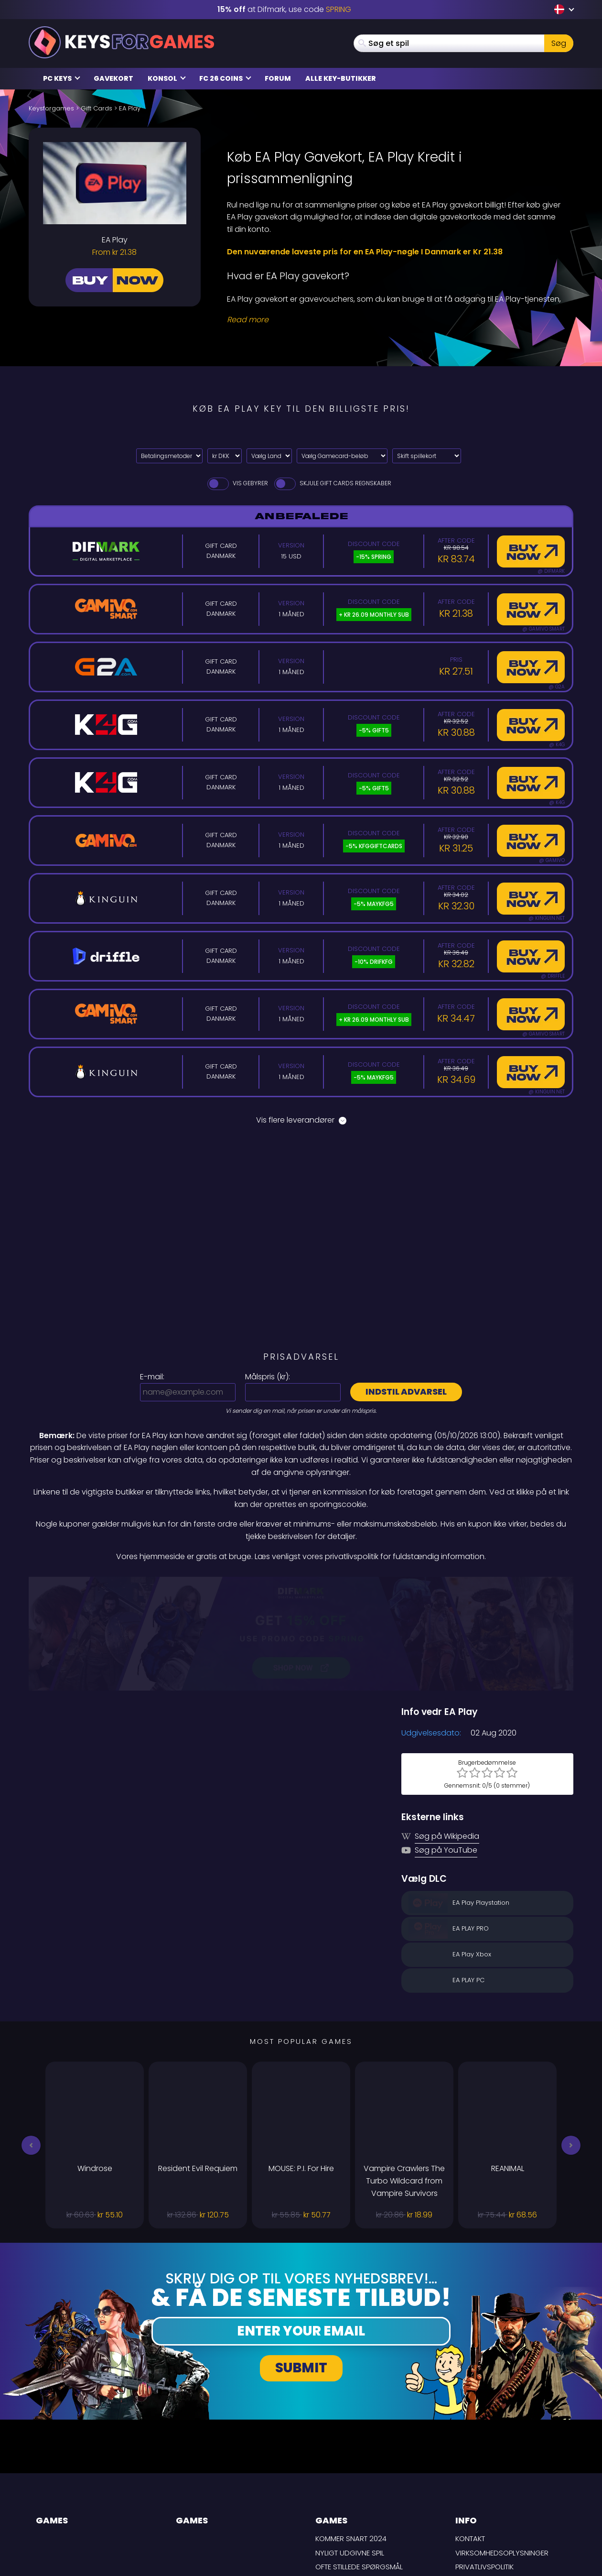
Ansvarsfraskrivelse (493, 2494)
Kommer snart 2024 (351, 2438)
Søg (558, 43)
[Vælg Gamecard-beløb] (342, 455)
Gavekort (113, 78)
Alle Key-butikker (340, 78)
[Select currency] (224, 455)
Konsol (167, 78)
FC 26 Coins (225, 78)
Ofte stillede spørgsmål (359, 2466)
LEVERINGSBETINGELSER (493, 2480)
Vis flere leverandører (301, 1119)
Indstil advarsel (406, 1391)
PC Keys (61, 78)
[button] (31, 2043)
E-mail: (152, 1376)
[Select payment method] (169, 455)
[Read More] (394, 320)
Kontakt (470, 2438)
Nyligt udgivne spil (349, 2451)
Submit (301, 2266)
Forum (278, 78)
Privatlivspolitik (484, 2466)
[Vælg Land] (269, 455)
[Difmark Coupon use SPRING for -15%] (301, 1583)
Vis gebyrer (237, 483)
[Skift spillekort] (426, 455)
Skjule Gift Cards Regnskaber (332, 483)
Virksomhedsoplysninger (501, 2451)
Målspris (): (267, 1376)
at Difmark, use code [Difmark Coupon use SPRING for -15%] (284, 9)
